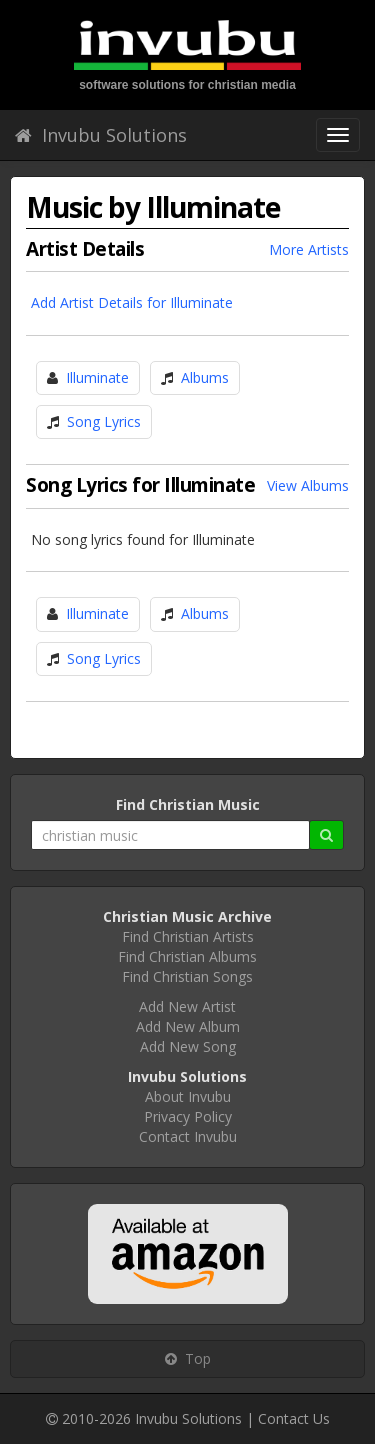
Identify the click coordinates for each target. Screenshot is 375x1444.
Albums (205, 377)
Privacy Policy (188, 1116)
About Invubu (188, 1096)
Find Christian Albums (187, 956)
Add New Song (188, 1046)
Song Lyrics (104, 421)
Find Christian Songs (187, 976)
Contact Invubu (188, 1136)
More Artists (309, 249)
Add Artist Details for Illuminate (132, 302)
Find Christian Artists (188, 936)
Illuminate (97, 377)
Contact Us (294, 1418)
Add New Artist (187, 1006)
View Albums (308, 485)
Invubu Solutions (101, 135)
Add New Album (188, 1026)
